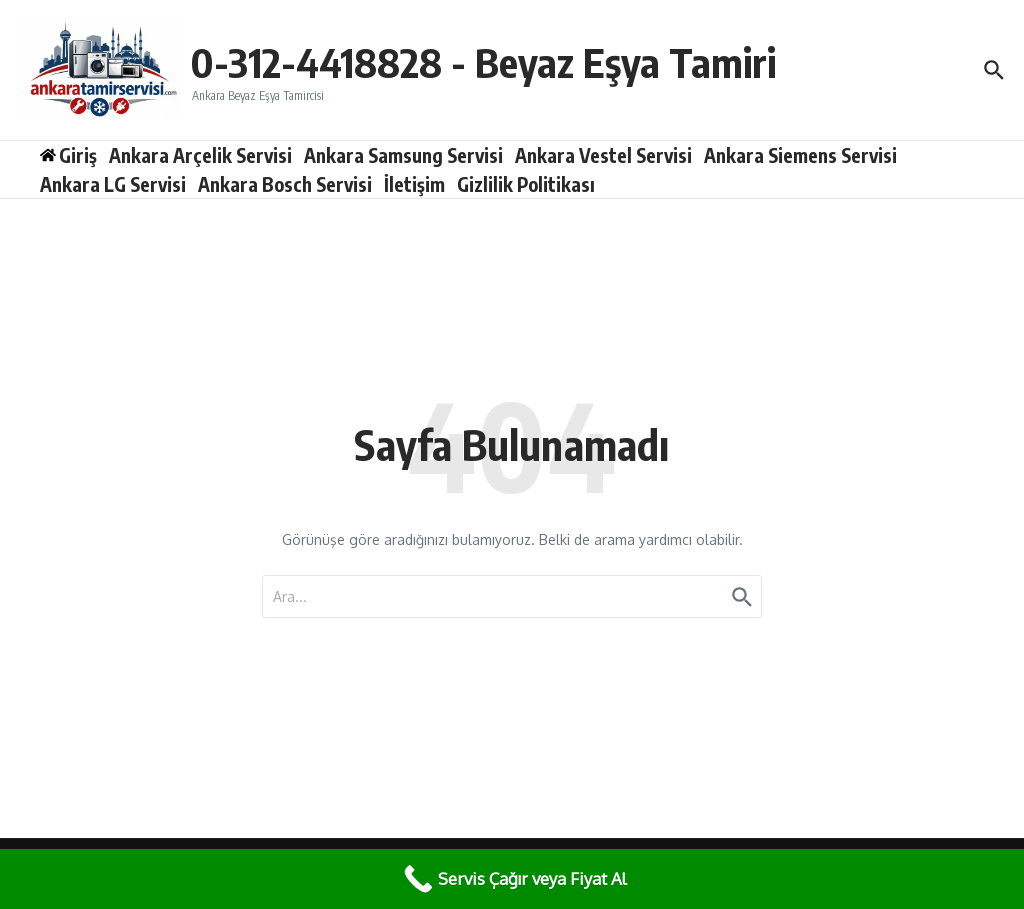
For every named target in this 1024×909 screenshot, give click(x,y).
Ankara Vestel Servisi (603, 155)
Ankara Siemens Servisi (800, 155)
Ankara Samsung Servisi (403, 155)
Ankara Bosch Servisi (285, 184)
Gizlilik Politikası (526, 184)
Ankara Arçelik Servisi (200, 155)
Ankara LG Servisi (113, 184)
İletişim (414, 184)
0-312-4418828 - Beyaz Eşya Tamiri (483, 62)
